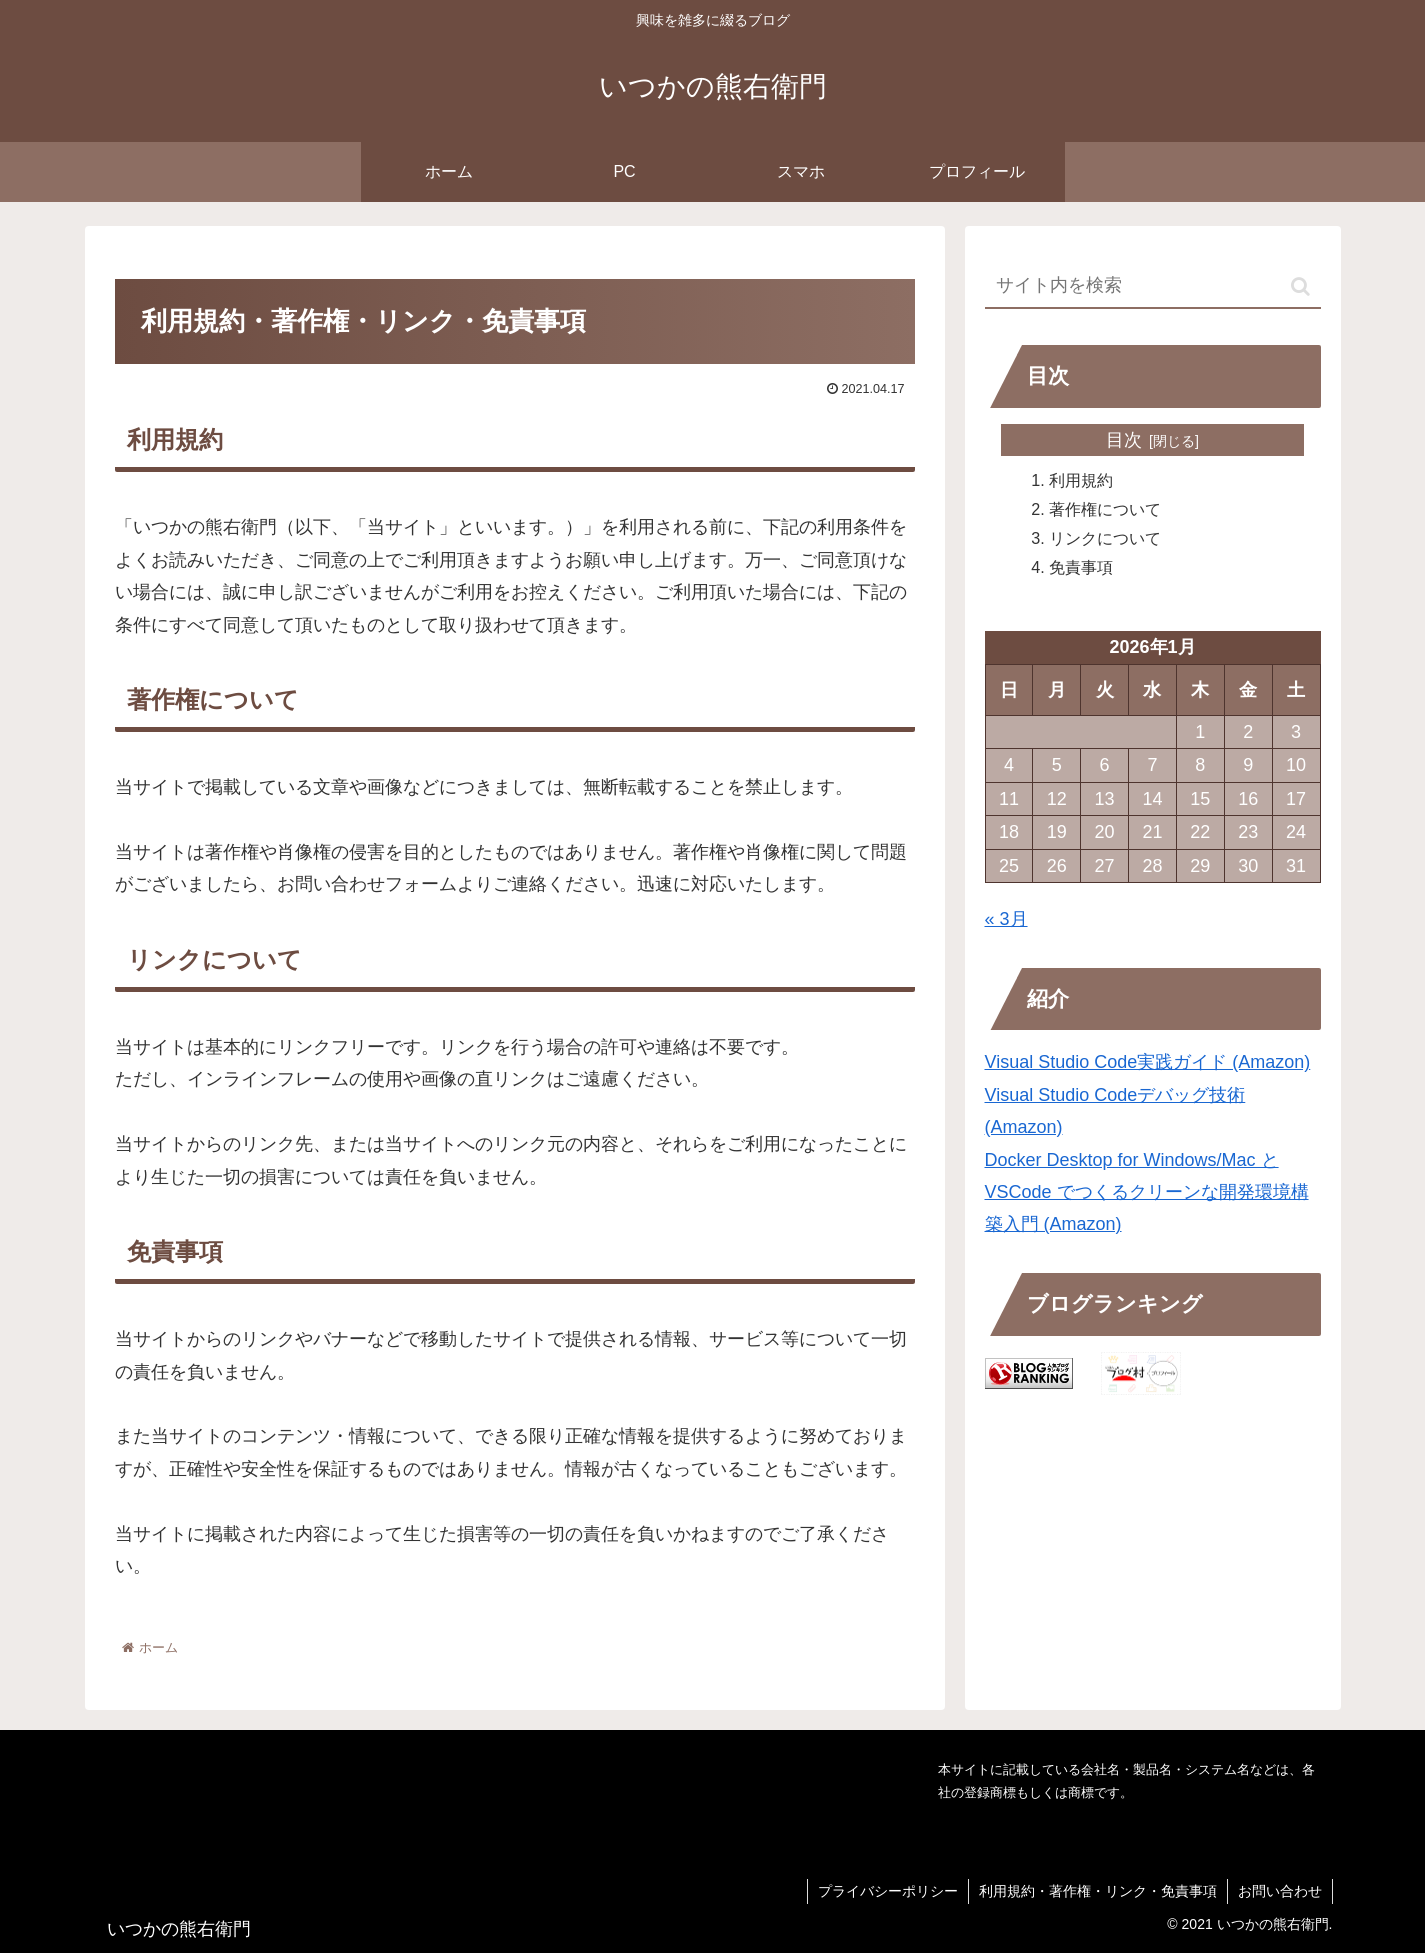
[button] (1300, 286)
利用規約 (1081, 480)
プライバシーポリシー (888, 1891)
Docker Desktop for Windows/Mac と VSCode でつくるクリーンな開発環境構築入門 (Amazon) (1147, 1192)
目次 (1124, 440)
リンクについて (1105, 538)
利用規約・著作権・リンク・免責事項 (1098, 1891)
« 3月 (1006, 919)
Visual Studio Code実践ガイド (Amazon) (1148, 1062)
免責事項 (1081, 567)
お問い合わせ (1280, 1891)
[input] (1153, 286)
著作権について (1105, 509)
